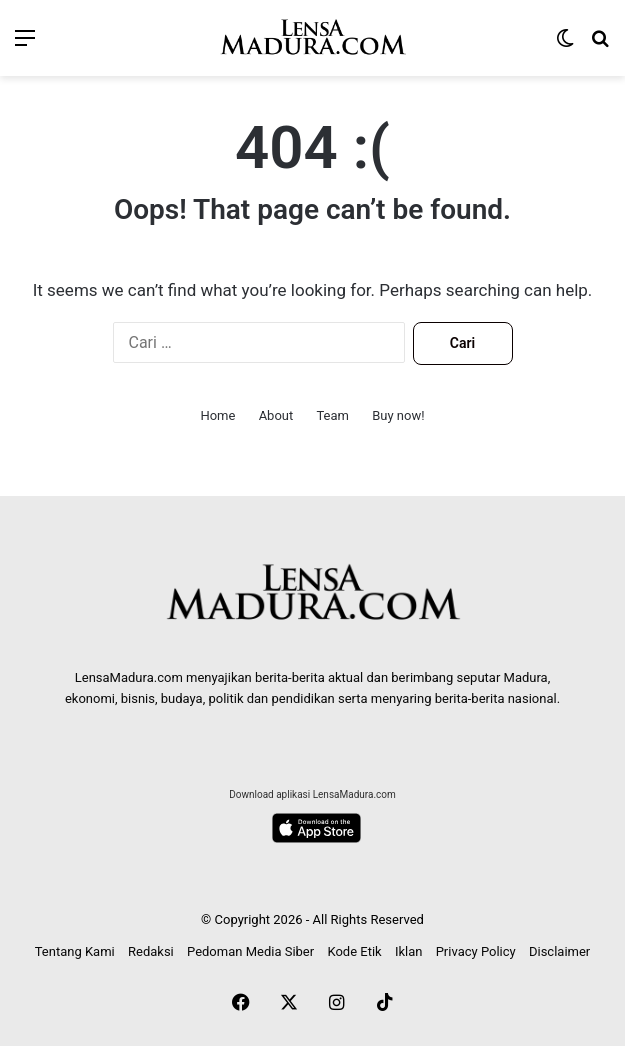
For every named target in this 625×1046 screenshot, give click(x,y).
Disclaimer (559, 951)
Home (217, 415)
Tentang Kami (75, 951)
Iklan (409, 951)
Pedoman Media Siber (250, 951)
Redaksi (151, 951)
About (276, 415)
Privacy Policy (476, 951)
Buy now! (398, 415)
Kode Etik (354, 951)
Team (332, 415)
